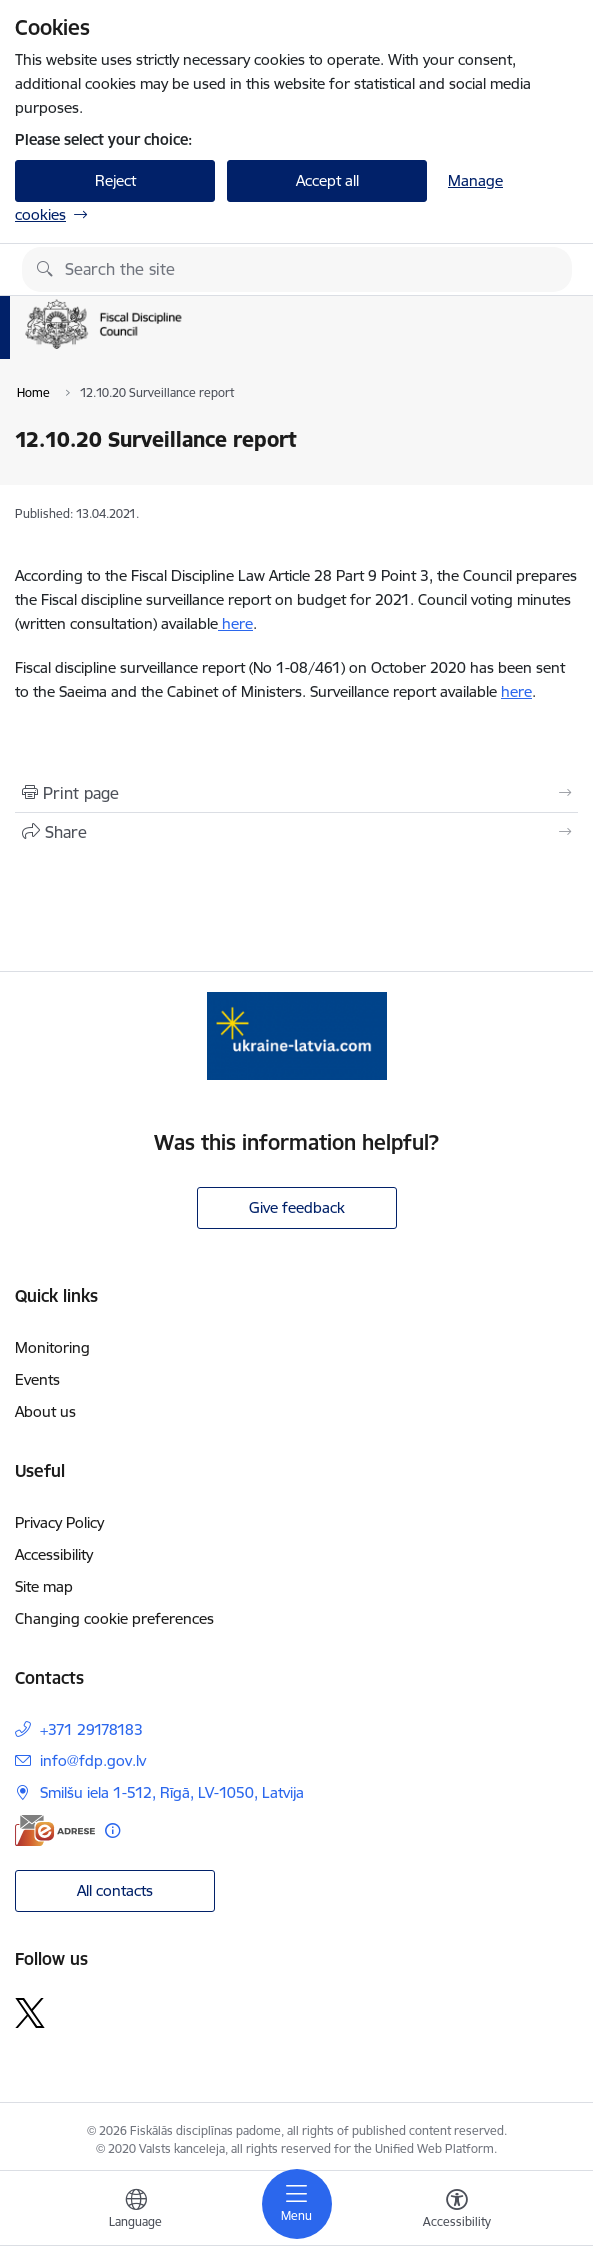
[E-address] (55, 1830)
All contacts (115, 1890)
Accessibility (54, 1554)
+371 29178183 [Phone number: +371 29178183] (91, 1729)
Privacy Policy (59, 1522)
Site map (44, 1586)
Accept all (327, 180)
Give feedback (297, 1207)
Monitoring (52, 1347)
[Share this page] (296, 832)
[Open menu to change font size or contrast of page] (457, 2211)
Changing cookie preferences (114, 1618)
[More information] (112, 1830)
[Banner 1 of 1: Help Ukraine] (297, 1035)
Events (37, 1379)
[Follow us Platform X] (30, 2013)
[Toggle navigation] (297, 2204)
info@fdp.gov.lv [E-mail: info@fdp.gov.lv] (93, 1760)
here (235, 623)
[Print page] (296, 793)
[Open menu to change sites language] (136, 2211)
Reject (115, 180)
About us (45, 1411)
